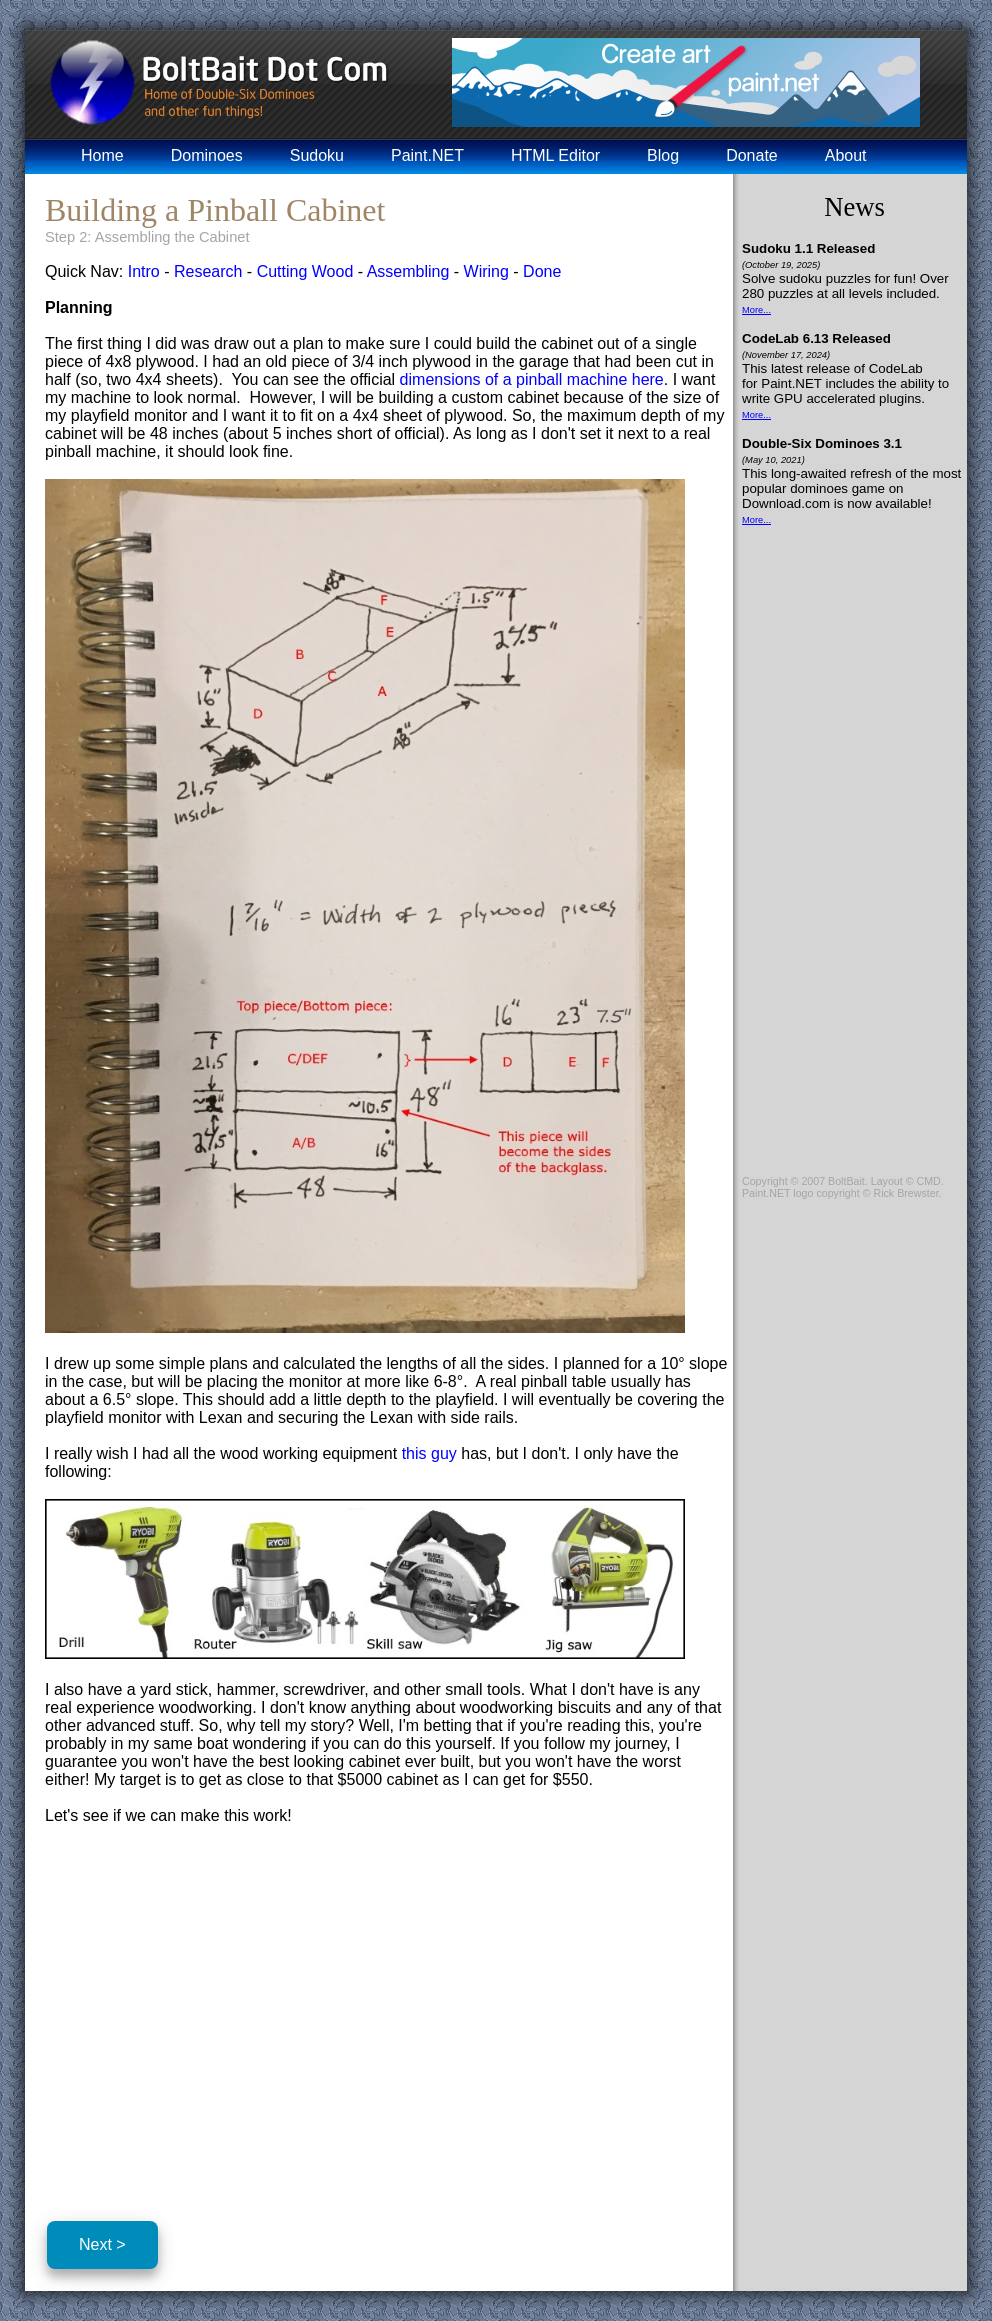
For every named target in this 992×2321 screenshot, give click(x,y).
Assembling (408, 271)
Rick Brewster (905, 1193)
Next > (102, 2244)
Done (542, 271)
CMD (928, 1181)
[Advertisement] (213, 2019)
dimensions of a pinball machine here (532, 379)
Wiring (486, 271)
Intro (144, 271)
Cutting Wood (305, 271)
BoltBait (846, 1181)
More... (756, 310)
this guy (429, 1453)
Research (208, 271)
